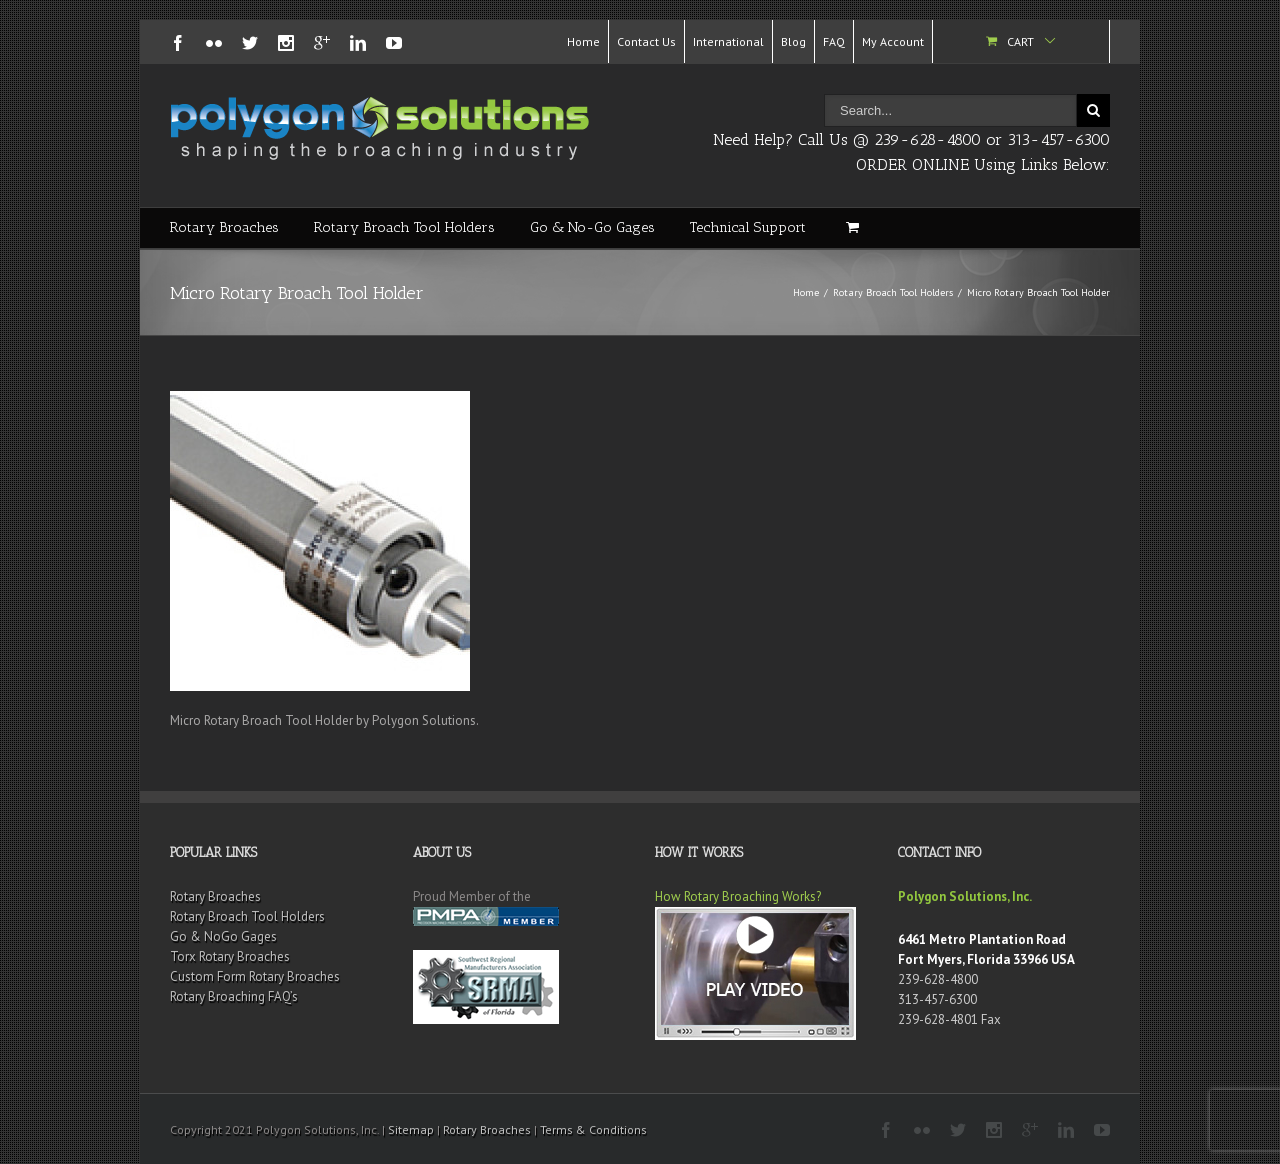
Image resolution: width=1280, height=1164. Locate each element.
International (728, 41)
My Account (893, 41)
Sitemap (411, 1129)
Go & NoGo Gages (223, 936)
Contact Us (646, 41)
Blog (793, 41)
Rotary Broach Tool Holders (404, 227)
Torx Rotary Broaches (230, 956)
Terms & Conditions (593, 1129)
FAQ (834, 41)
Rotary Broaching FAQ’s (234, 996)
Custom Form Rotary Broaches (255, 976)
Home (583, 41)
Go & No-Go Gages (592, 227)
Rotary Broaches (224, 227)
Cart (1020, 41)
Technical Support (748, 227)
